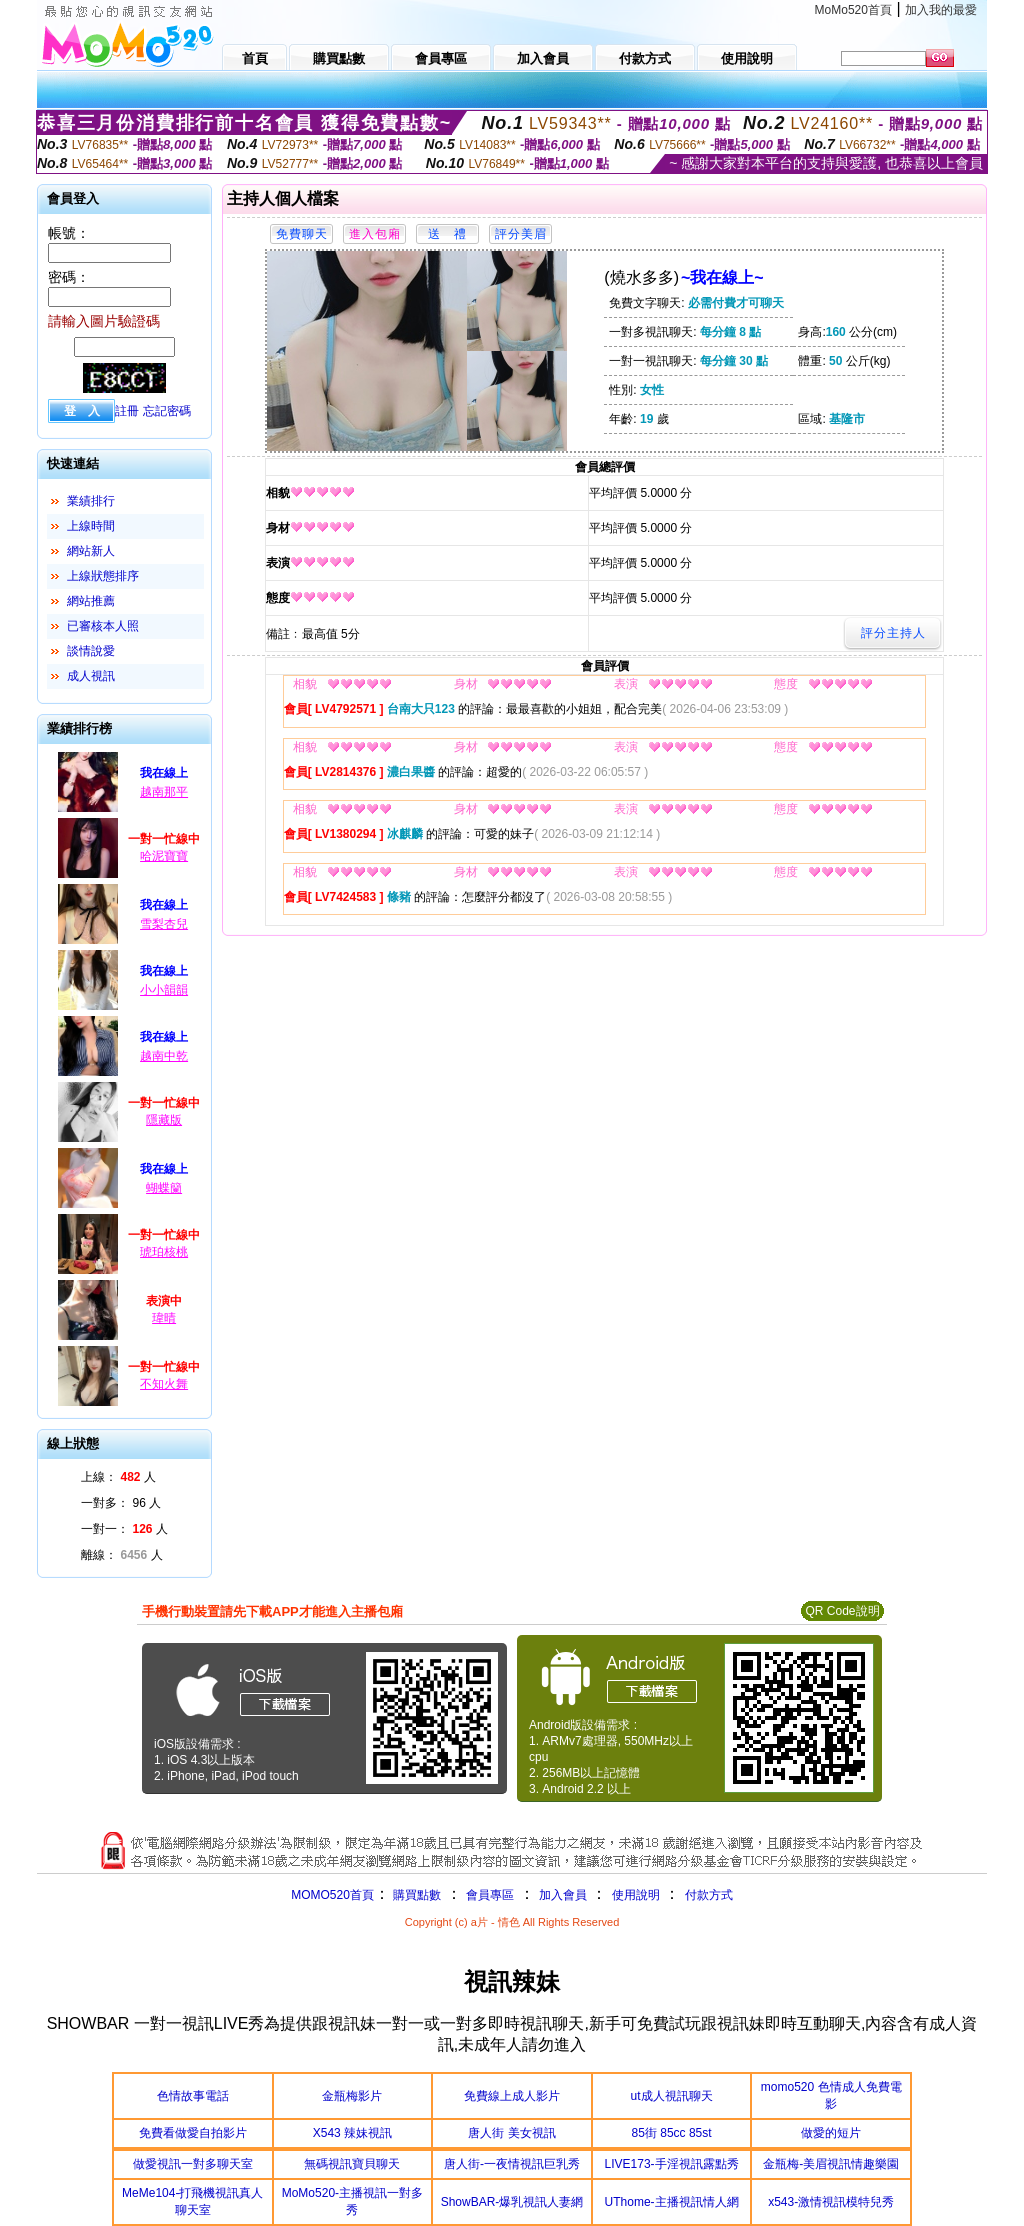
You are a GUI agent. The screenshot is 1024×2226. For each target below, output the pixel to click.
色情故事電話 (193, 2096)
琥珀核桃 (164, 1252)
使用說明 (636, 1895)
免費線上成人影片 (512, 2096)
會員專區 (490, 1895)
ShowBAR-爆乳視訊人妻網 (512, 2202)
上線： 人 (118, 1477)
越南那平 (164, 792)
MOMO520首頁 (332, 1895)
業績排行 (91, 501)
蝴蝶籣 (164, 1188)
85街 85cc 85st (672, 2133)
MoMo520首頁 (853, 10)
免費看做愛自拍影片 (193, 2133)
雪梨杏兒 (164, 924)
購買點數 (415, 1895)
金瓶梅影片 (352, 2096)
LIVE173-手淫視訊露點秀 (672, 2164)
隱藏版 (164, 1120)
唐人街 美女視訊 (511, 2133)
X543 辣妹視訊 (352, 2133)
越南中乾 (164, 1056)
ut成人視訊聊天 (672, 2096)
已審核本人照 (103, 626)
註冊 (127, 411)
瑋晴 (164, 1318)
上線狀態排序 (103, 576)
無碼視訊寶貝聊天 (352, 2164)
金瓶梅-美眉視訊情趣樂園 (831, 2164)
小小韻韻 (164, 990)
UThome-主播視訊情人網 (672, 2202)
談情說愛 (91, 651)
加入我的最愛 (941, 10)
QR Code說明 (842, 1611)
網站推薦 (91, 601)
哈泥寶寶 (164, 856)
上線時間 (91, 526)
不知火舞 (164, 1384)
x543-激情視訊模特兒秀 (831, 2202)
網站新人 (91, 551)
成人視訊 (91, 676)
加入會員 (563, 1895)
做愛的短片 (831, 2133)
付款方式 (709, 1895)
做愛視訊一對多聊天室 (193, 2164)
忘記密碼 (167, 411)
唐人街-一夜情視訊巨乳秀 (512, 2164)
